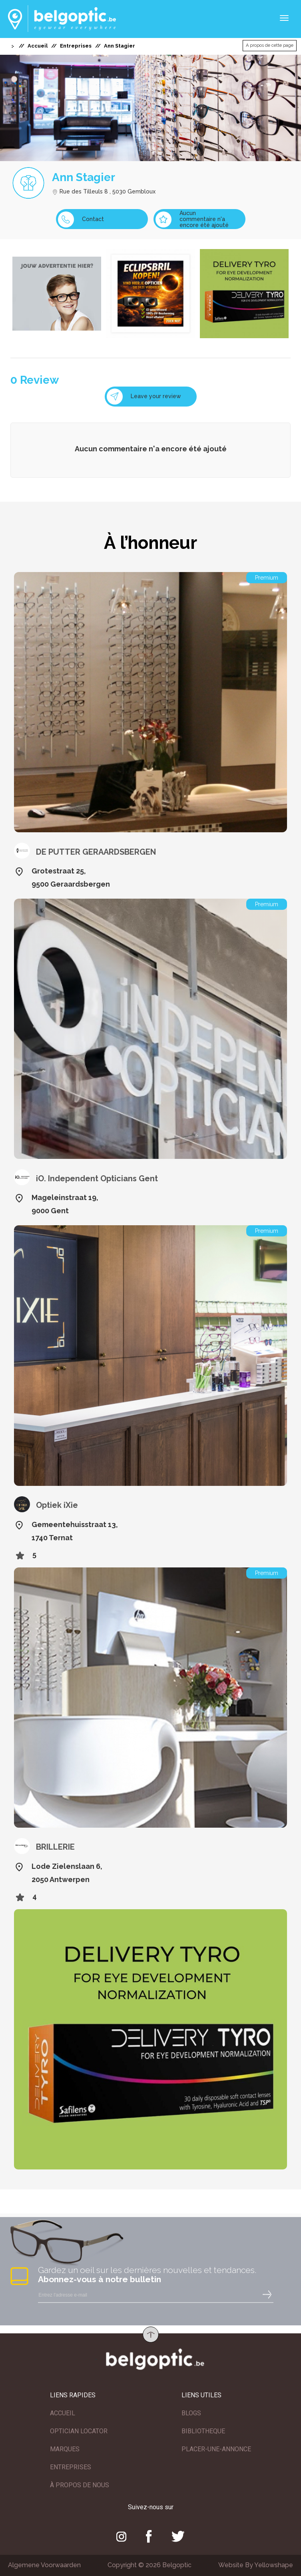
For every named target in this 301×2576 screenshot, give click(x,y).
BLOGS (191, 2413)
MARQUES (65, 2449)
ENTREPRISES (70, 2467)
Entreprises (76, 46)
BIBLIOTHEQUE (203, 2431)
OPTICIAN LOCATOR (79, 2431)
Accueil (38, 46)
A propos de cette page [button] (269, 45)
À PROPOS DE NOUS (79, 2485)
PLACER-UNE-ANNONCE (216, 2449)
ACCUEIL (62, 2413)
